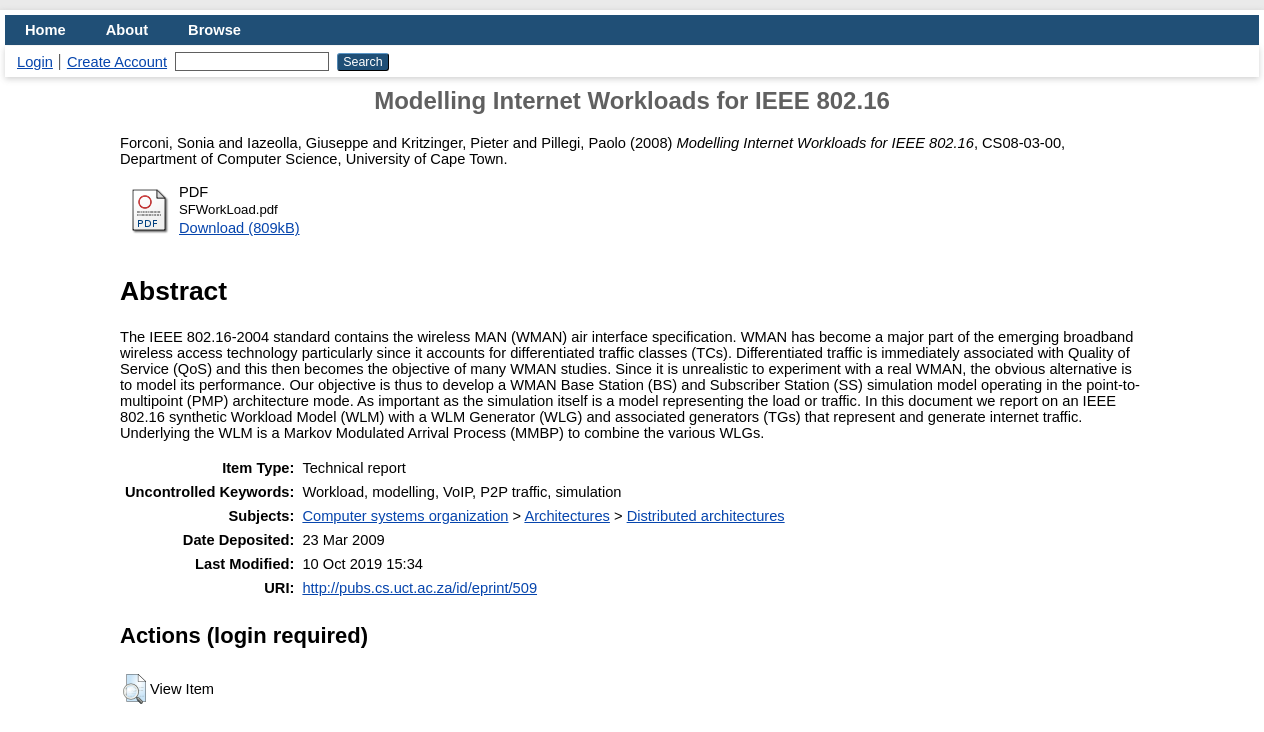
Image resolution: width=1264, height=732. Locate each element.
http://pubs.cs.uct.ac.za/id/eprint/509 (419, 588)
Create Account (117, 62)
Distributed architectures (706, 516)
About (127, 30)
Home (45, 30)
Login (35, 62)
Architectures (567, 516)
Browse (214, 30)
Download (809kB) (239, 228)
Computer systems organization (405, 516)
